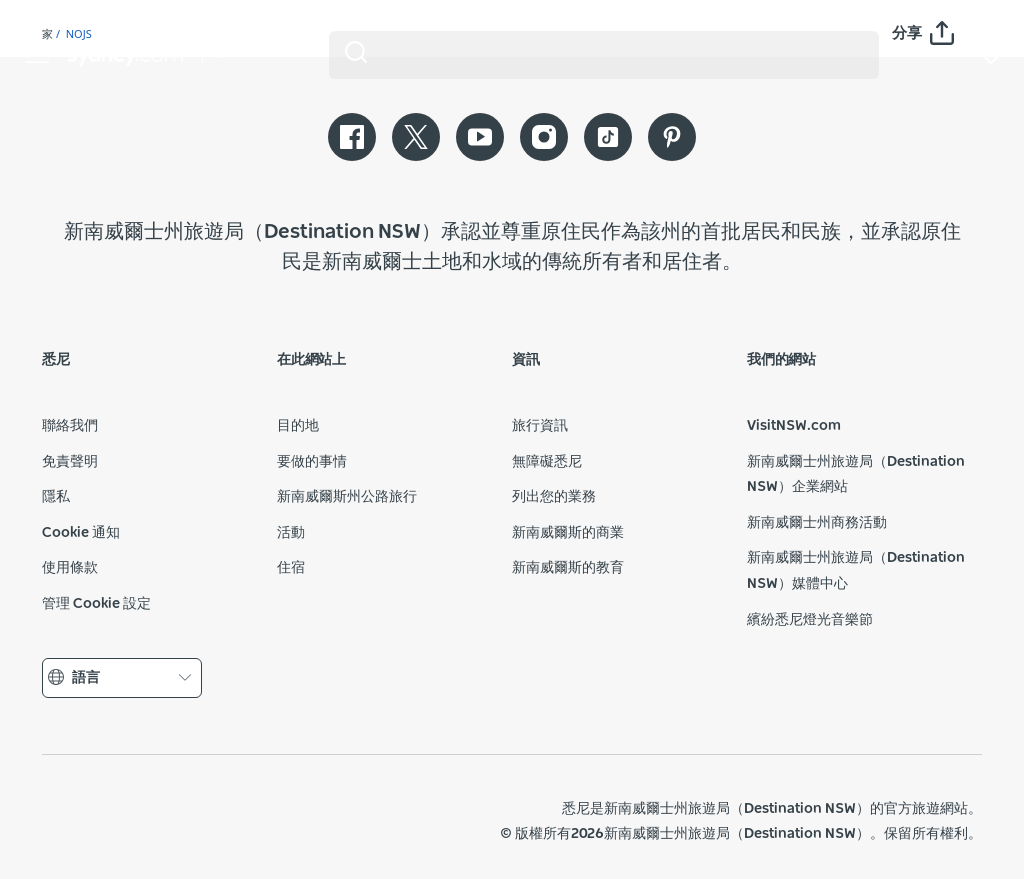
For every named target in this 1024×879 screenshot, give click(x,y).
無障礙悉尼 (547, 462)
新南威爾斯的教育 (568, 568)
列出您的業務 (554, 497)
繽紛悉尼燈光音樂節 (810, 620)
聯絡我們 (70, 426)
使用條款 (70, 568)
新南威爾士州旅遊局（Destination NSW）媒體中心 (856, 571)
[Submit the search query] (356, 52)
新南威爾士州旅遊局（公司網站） (188, 821)
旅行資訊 (540, 426)
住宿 (291, 568)
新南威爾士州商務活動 (817, 523)
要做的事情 (312, 462)
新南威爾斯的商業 (568, 533)
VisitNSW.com (794, 426)
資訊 (526, 360)
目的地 (298, 426)
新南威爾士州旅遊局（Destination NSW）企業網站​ (856, 475)
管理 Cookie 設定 (96, 604)
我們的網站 (781, 360)
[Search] (604, 55)
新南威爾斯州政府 (88, 821)
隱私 (56, 497)
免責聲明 (70, 462)
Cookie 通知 (81, 533)
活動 (291, 533)
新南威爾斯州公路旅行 (347, 497)
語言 (122, 678)
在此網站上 (311, 360)
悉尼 (56, 360)
